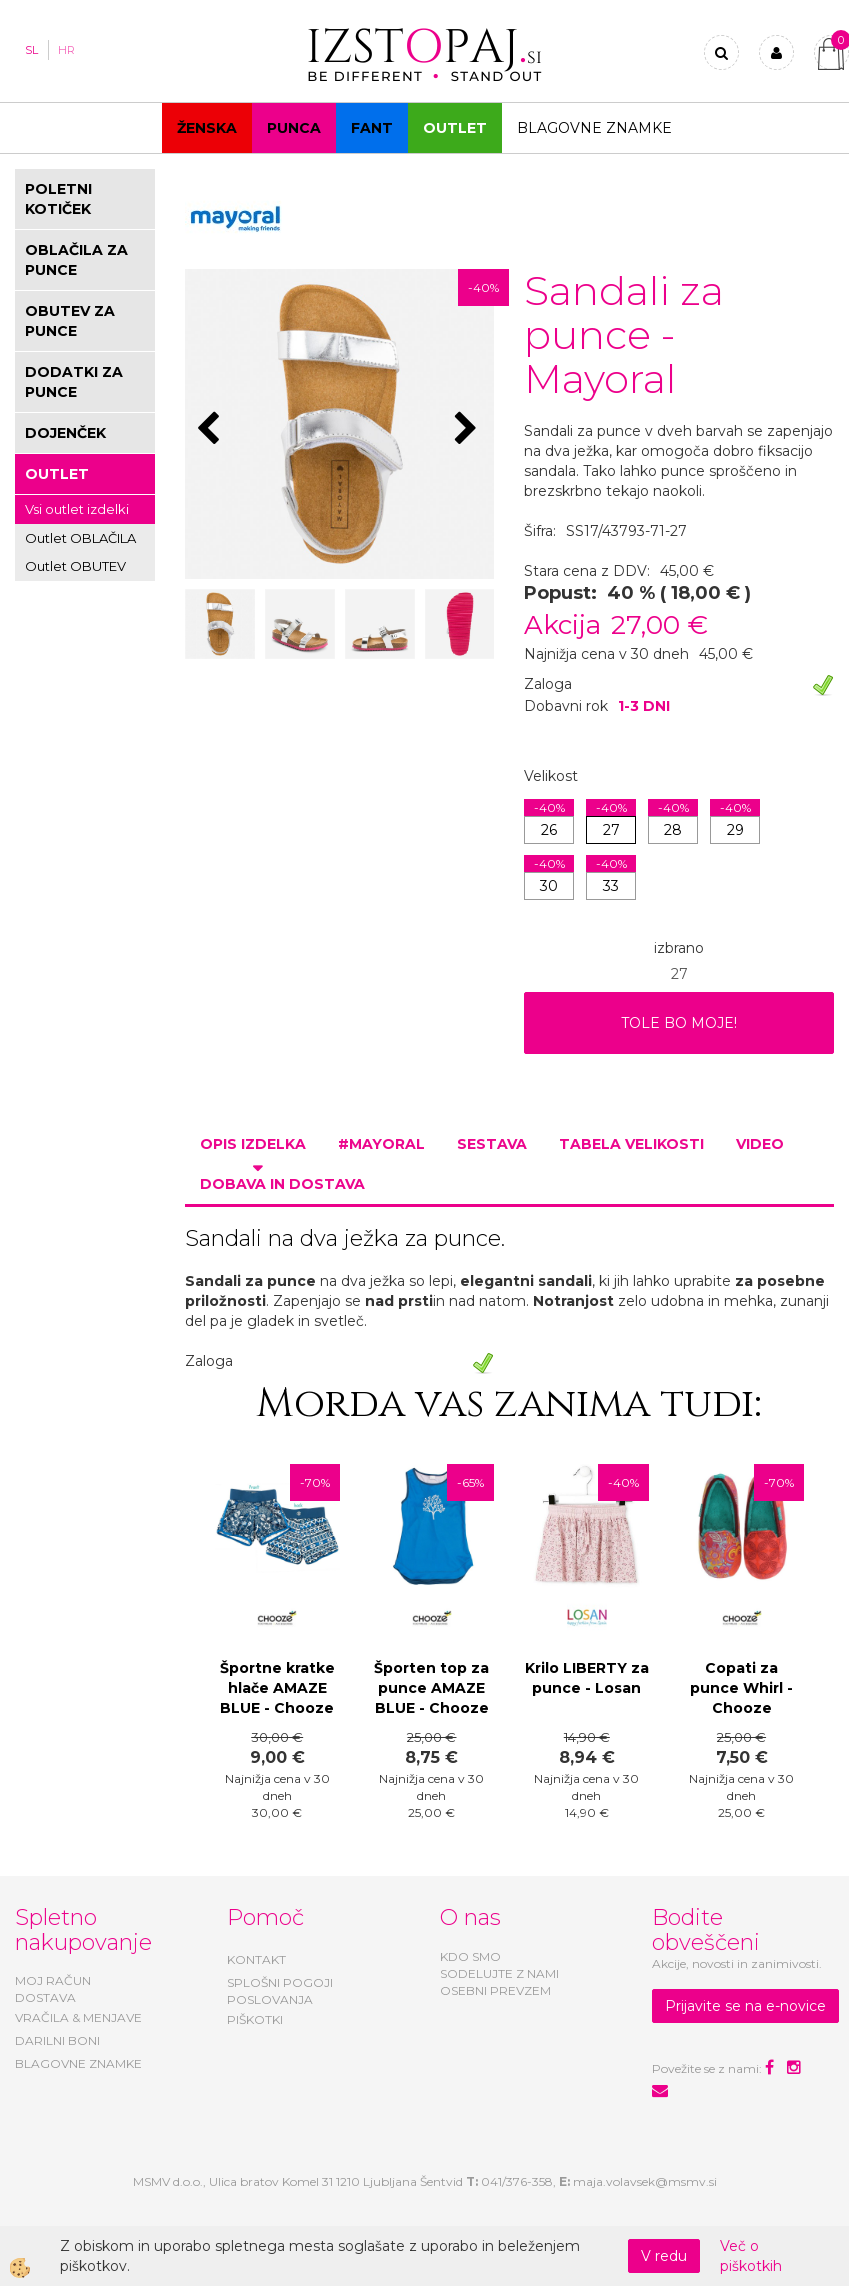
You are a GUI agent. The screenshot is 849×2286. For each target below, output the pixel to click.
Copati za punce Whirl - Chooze (741, 1688)
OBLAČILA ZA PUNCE (76, 260)
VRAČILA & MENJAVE (78, 2017)
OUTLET (455, 128)
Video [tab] (760, 1144)
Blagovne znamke (594, 128)
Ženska (207, 128)
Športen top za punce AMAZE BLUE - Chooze (431, 1688)
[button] (468, 430)
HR (66, 50)
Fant (372, 128)
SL (31, 50)
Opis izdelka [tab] (253, 1144)
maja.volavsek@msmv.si (645, 2181)
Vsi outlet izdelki (77, 509)
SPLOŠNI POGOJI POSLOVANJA (280, 1991)
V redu (664, 2256)
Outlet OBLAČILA (80, 538)
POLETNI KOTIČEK (58, 199)
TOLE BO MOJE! (679, 1023)
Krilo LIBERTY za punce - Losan (587, 1678)
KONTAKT (256, 1959)
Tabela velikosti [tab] (631, 1144)
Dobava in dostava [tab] (282, 1184)
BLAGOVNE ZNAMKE (78, 2063)
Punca (294, 128)
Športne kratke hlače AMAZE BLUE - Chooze (277, 1688)
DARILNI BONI (57, 2040)
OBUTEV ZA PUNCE (70, 321)
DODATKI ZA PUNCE (74, 382)
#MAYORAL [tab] (381, 1144)
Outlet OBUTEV (75, 566)
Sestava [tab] (492, 1144)
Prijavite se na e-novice (745, 2006)
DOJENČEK (65, 433)
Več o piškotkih (751, 2256)
